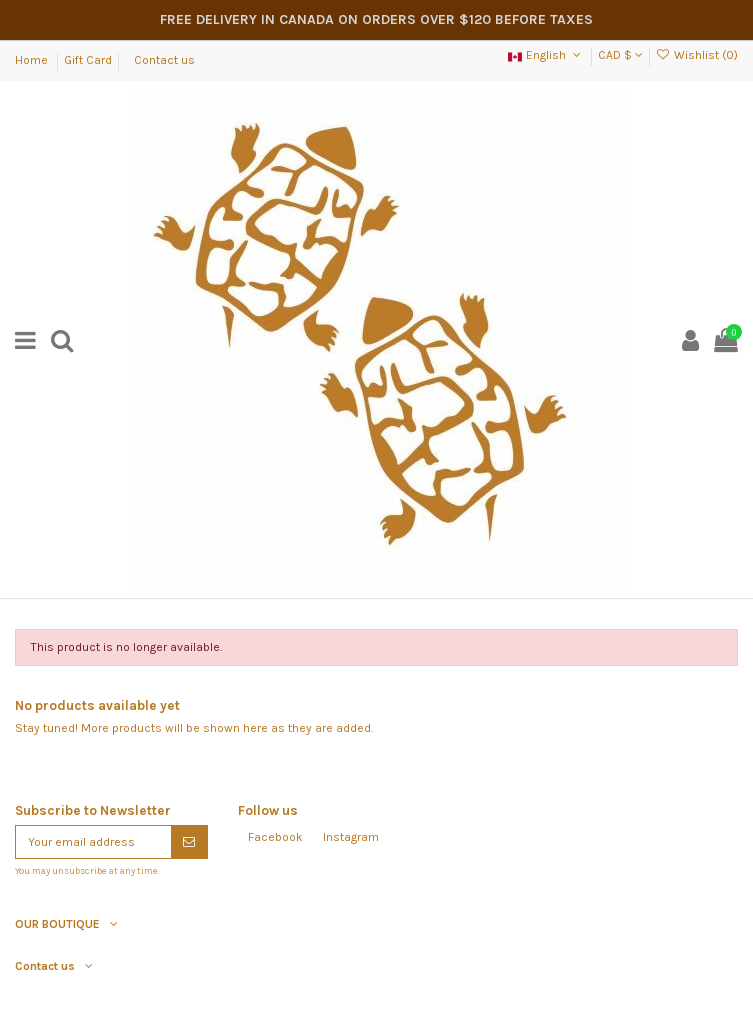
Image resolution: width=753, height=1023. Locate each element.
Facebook (275, 837)
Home (33, 60)
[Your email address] (93, 842)
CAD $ (620, 55)
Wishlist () (697, 55)
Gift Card (88, 60)
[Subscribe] (189, 842)
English (545, 55)
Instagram (351, 837)
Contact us (164, 60)
